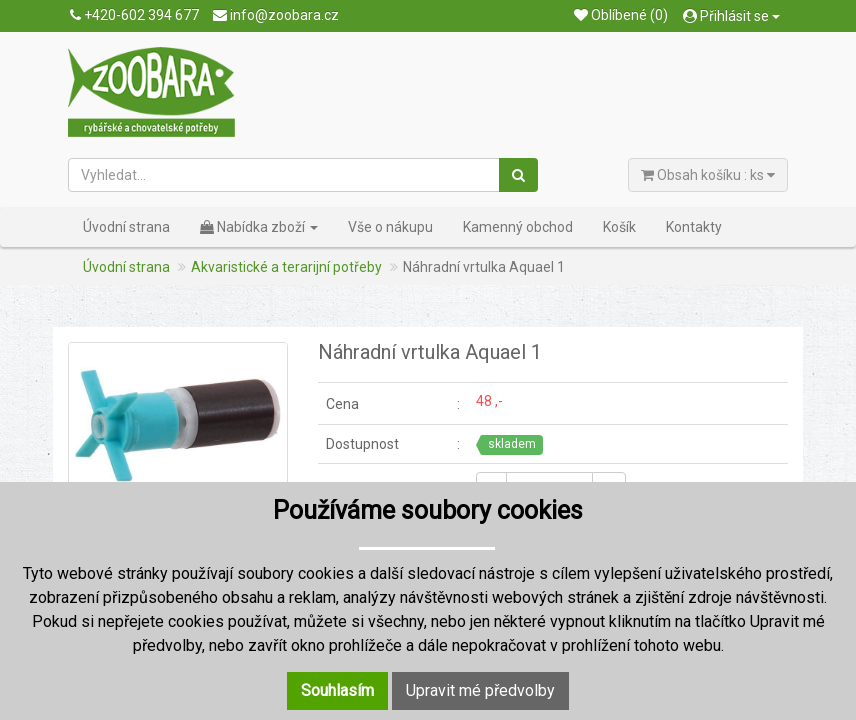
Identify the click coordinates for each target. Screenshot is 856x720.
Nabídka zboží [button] (259, 227)
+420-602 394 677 (134, 15)
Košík (619, 227)
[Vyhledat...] (284, 175)
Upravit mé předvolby (480, 690)
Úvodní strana (126, 227)
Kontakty (694, 227)
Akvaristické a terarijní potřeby (286, 267)
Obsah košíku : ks (708, 175)
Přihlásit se (731, 16)
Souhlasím (337, 690)
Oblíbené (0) (621, 15)
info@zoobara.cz (276, 15)
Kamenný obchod (518, 227)
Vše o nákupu (390, 227)
